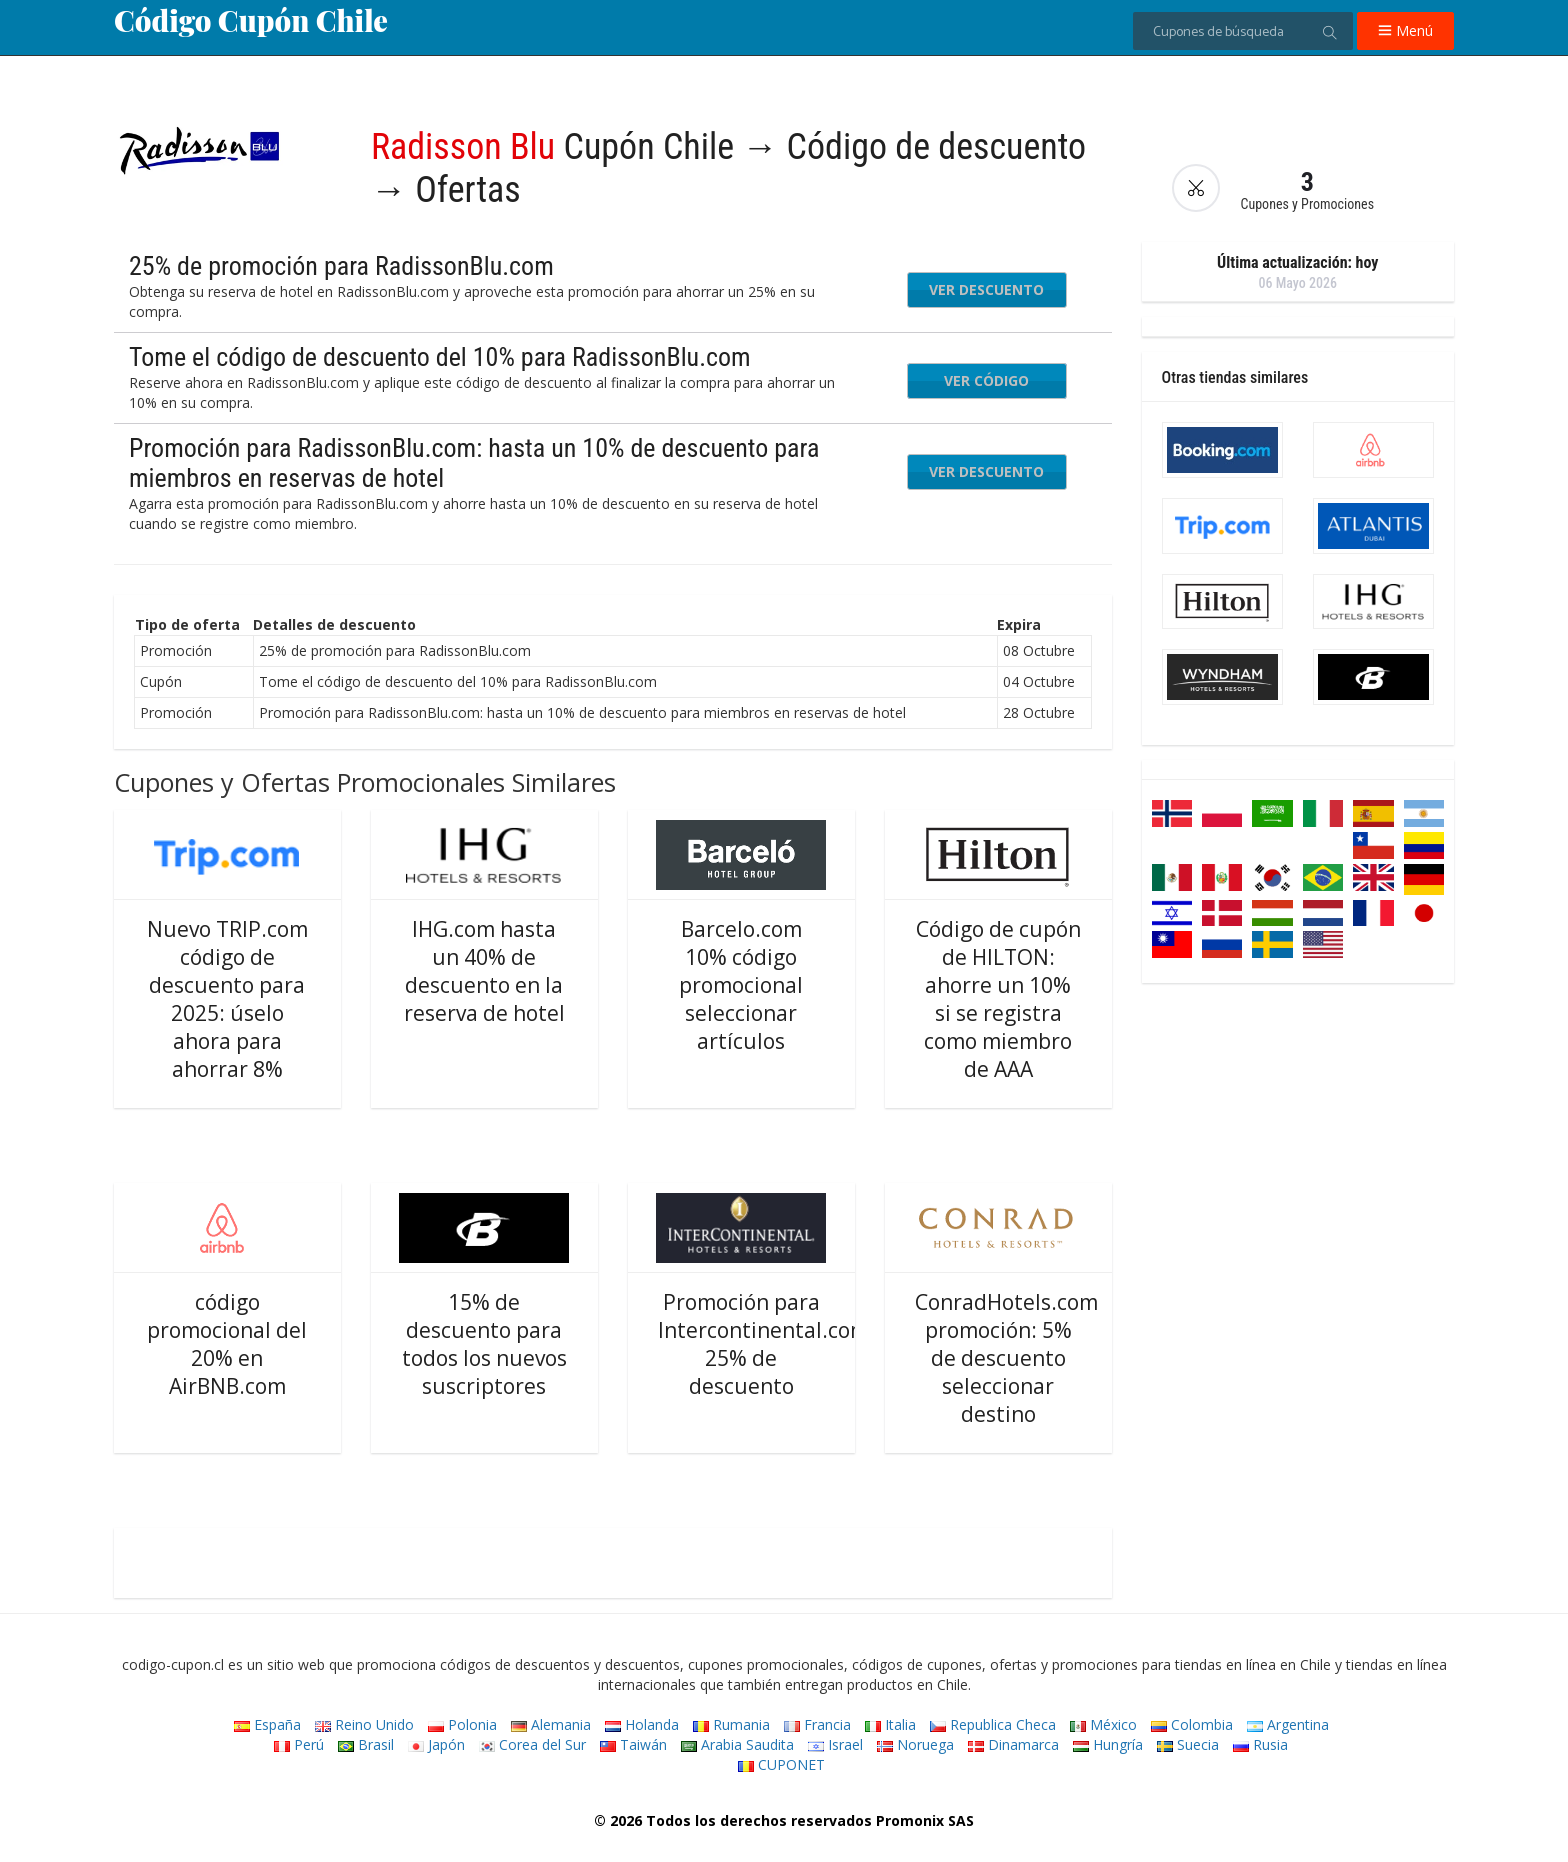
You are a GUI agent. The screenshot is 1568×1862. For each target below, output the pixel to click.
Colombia (1192, 1724)
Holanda (642, 1724)
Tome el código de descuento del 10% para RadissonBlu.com (440, 357)
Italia (890, 1724)
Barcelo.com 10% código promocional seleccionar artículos (741, 985)
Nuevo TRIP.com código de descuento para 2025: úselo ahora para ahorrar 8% (227, 999)
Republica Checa (993, 1724)
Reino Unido (364, 1724)
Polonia (462, 1724)
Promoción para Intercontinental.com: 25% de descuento (766, 1344)
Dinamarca (1013, 1744)
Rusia (1260, 1744)
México (1103, 1724)
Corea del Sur (532, 1744)
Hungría (1108, 1744)
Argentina (1288, 1724)
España (267, 1724)
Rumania (731, 1724)
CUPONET (781, 1764)
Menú (1405, 30)
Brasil (366, 1744)
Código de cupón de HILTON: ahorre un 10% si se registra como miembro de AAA (998, 999)
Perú (299, 1744)
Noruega (915, 1744)
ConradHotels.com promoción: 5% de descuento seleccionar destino (1006, 1358)
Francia (817, 1724)
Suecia (1188, 1744)
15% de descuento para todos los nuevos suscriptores (484, 1344)
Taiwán (633, 1744)
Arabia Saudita (737, 1744)
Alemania (551, 1724)
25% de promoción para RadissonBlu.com (341, 266)
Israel (835, 1744)
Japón (436, 1744)
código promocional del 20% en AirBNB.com (227, 1344)
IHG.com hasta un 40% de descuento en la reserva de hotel (484, 971)
